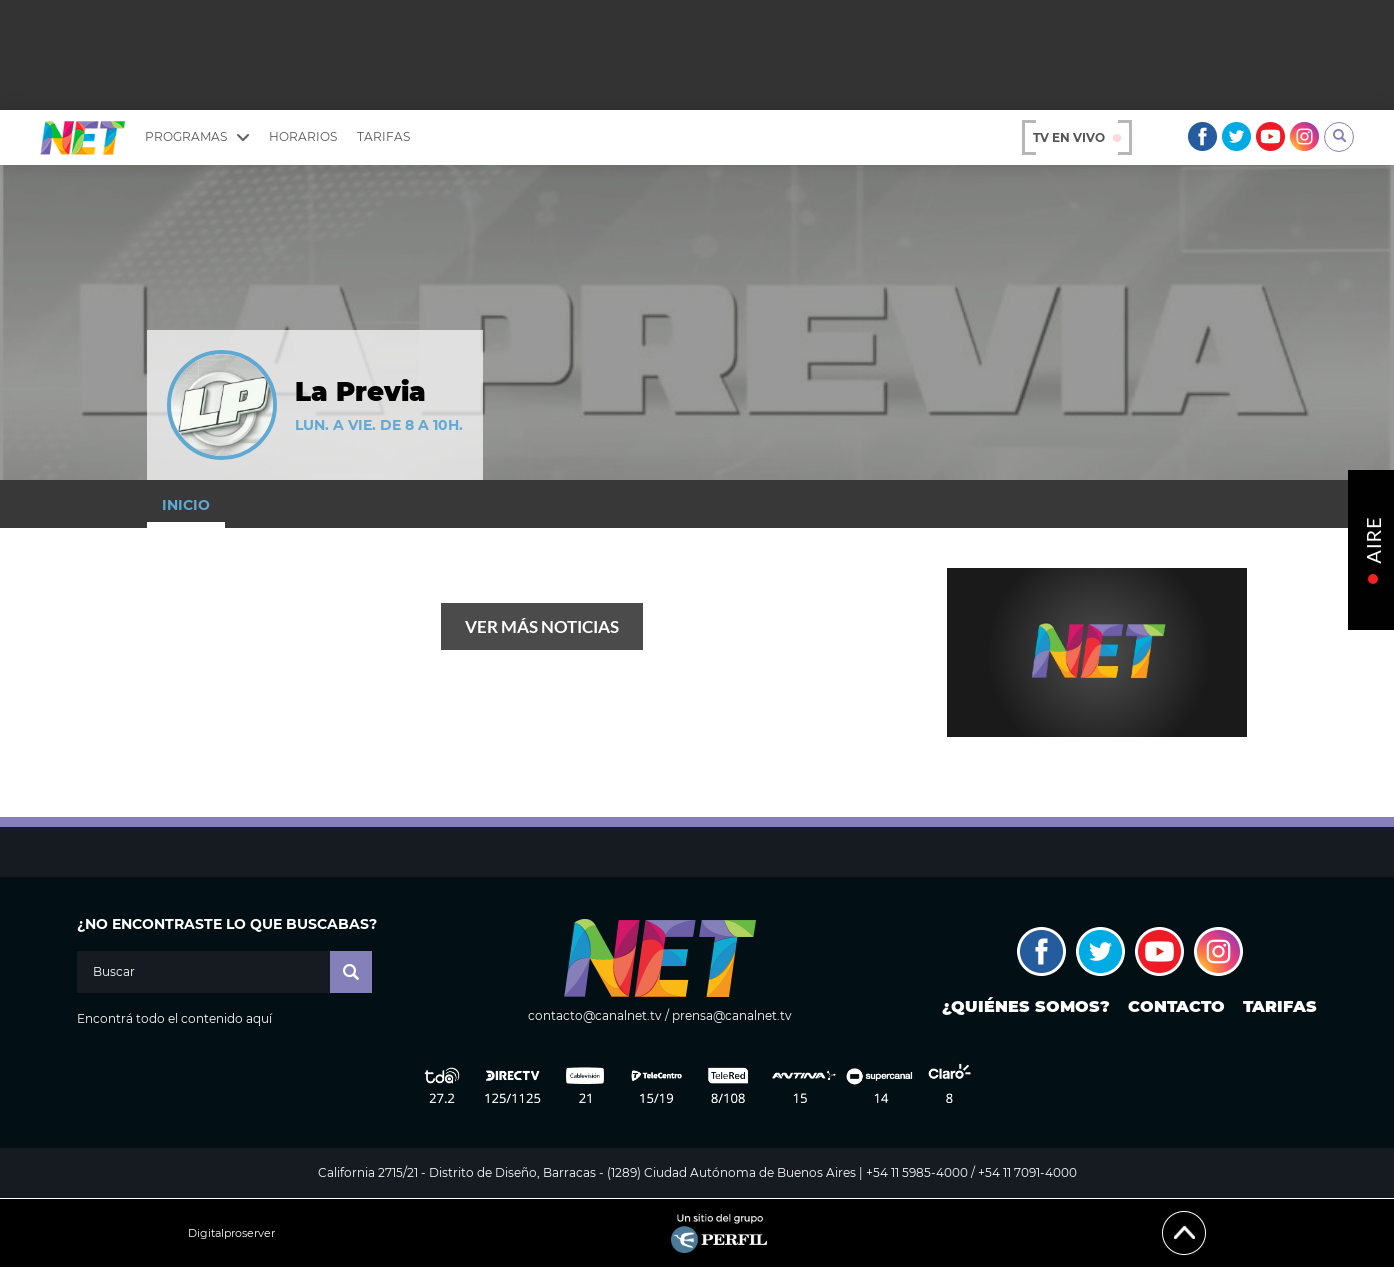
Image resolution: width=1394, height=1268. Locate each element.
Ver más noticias (542, 626)
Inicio (186, 505)
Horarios (303, 136)
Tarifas (383, 136)
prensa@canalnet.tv (732, 1015)
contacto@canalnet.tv (595, 1015)
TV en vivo (1077, 137)
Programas (197, 137)
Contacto (1176, 1006)
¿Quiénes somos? (1026, 1006)
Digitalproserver (231, 1233)
